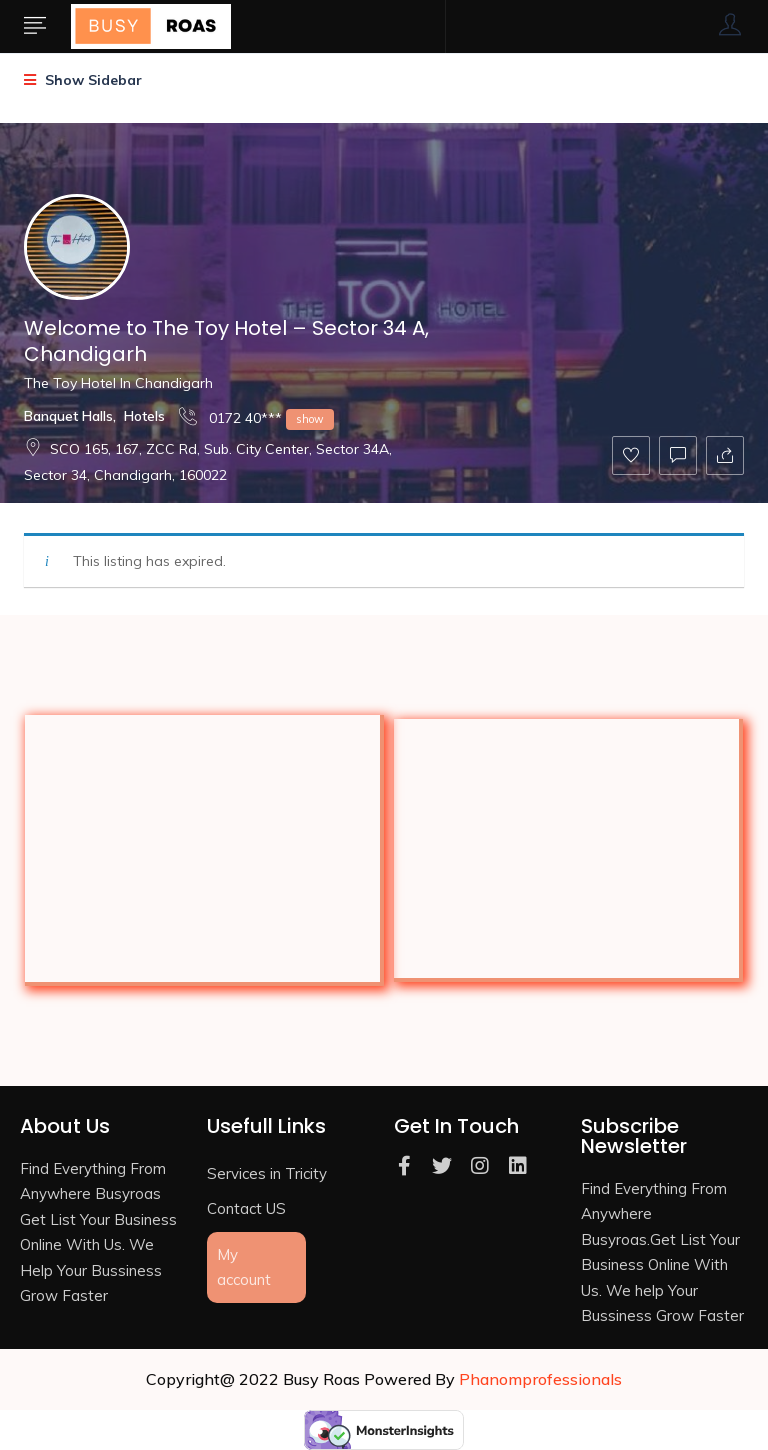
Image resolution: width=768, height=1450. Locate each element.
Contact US (246, 1208)
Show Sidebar (83, 80)
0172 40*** (256, 417)
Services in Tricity (267, 1173)
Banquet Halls (68, 416)
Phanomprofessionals (540, 1379)
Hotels (144, 416)
